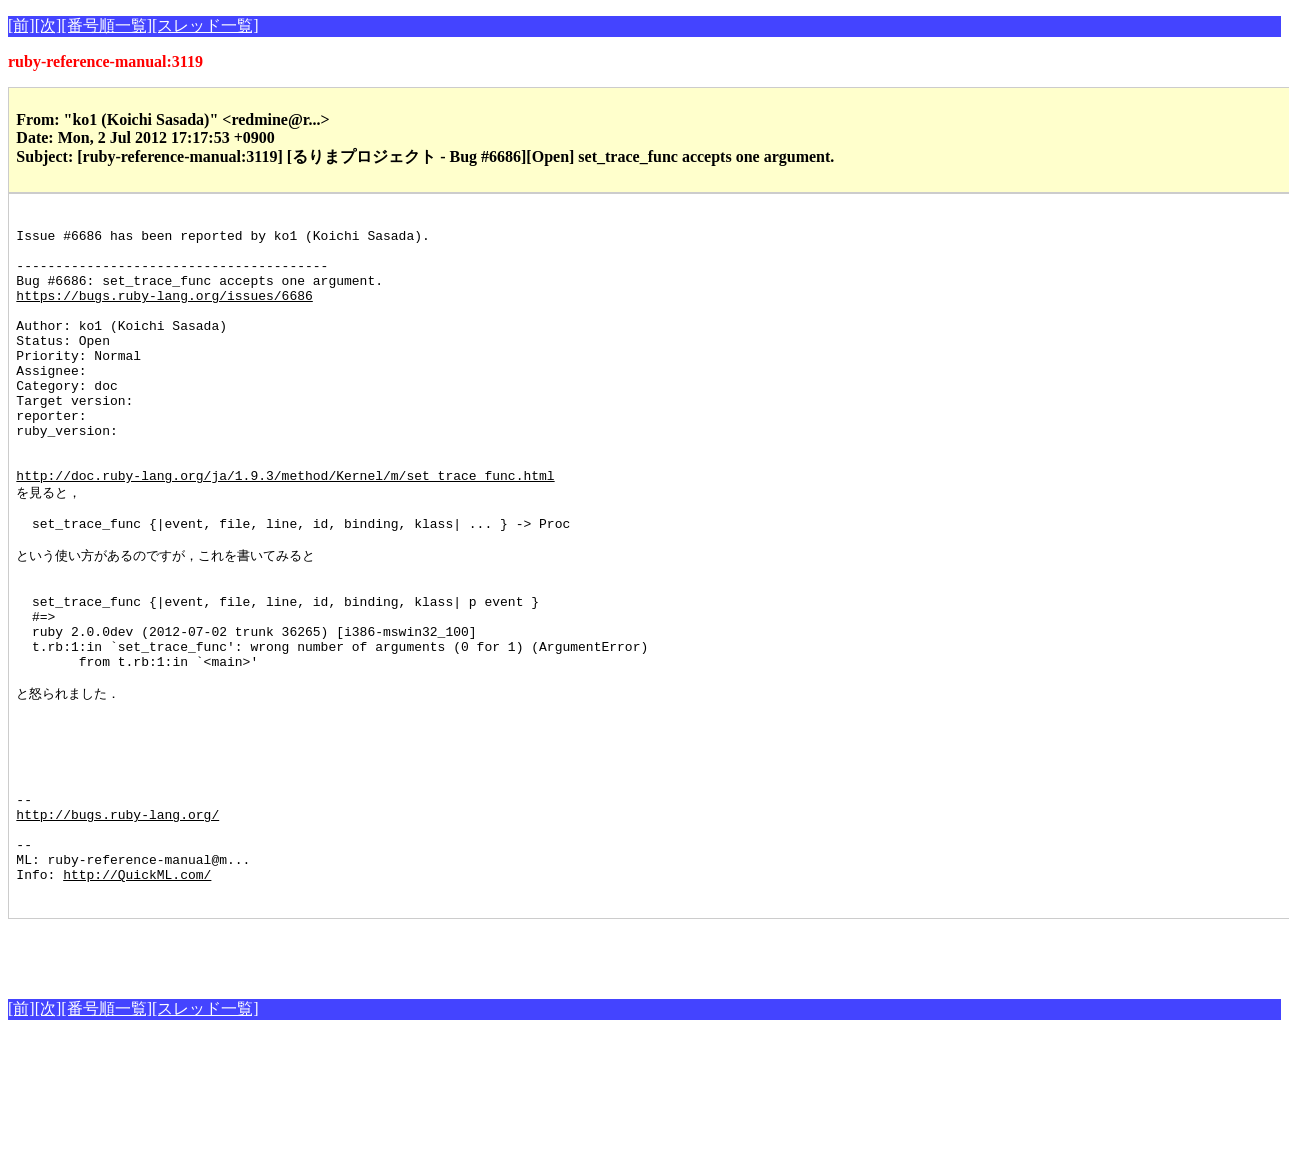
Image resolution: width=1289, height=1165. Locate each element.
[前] (21, 25)
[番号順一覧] (106, 25)
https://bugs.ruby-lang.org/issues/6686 (164, 313)
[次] (48, 25)
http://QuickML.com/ (137, 1000)
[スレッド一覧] (205, 25)
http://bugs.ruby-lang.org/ (117, 928)
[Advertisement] (242, 1078)
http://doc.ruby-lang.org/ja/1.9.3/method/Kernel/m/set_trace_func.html (285, 529)
